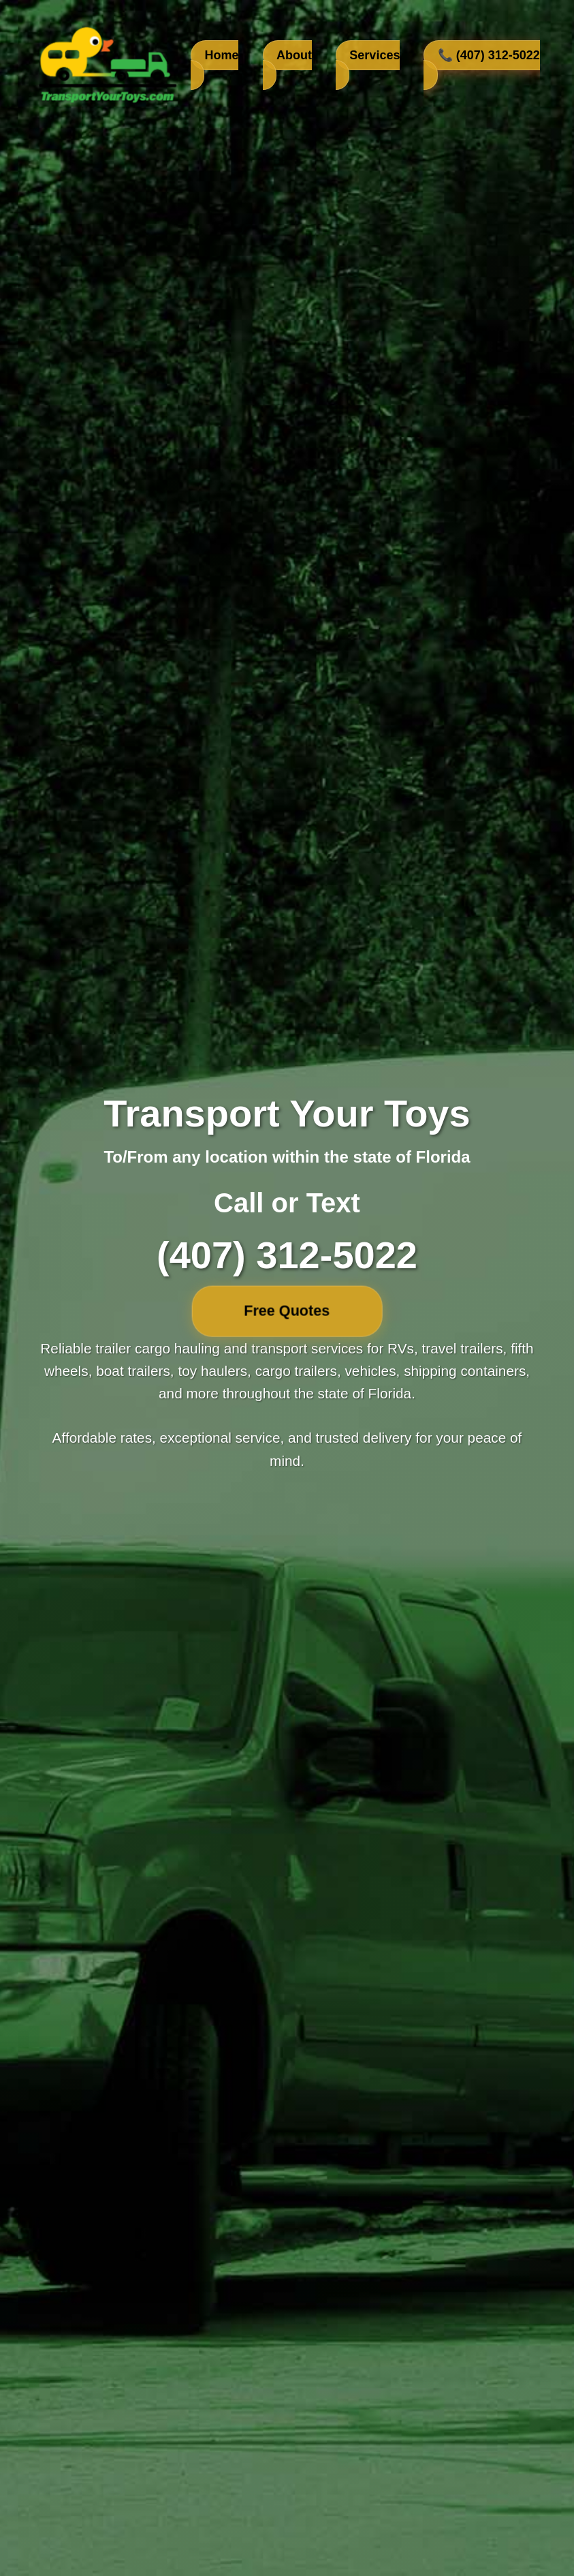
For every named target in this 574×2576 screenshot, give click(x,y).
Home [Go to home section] (221, 55)
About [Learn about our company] (294, 55)
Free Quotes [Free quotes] (287, 1310)
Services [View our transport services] (374, 55)
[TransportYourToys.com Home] (106, 65)
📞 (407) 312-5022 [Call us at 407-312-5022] (489, 55)
